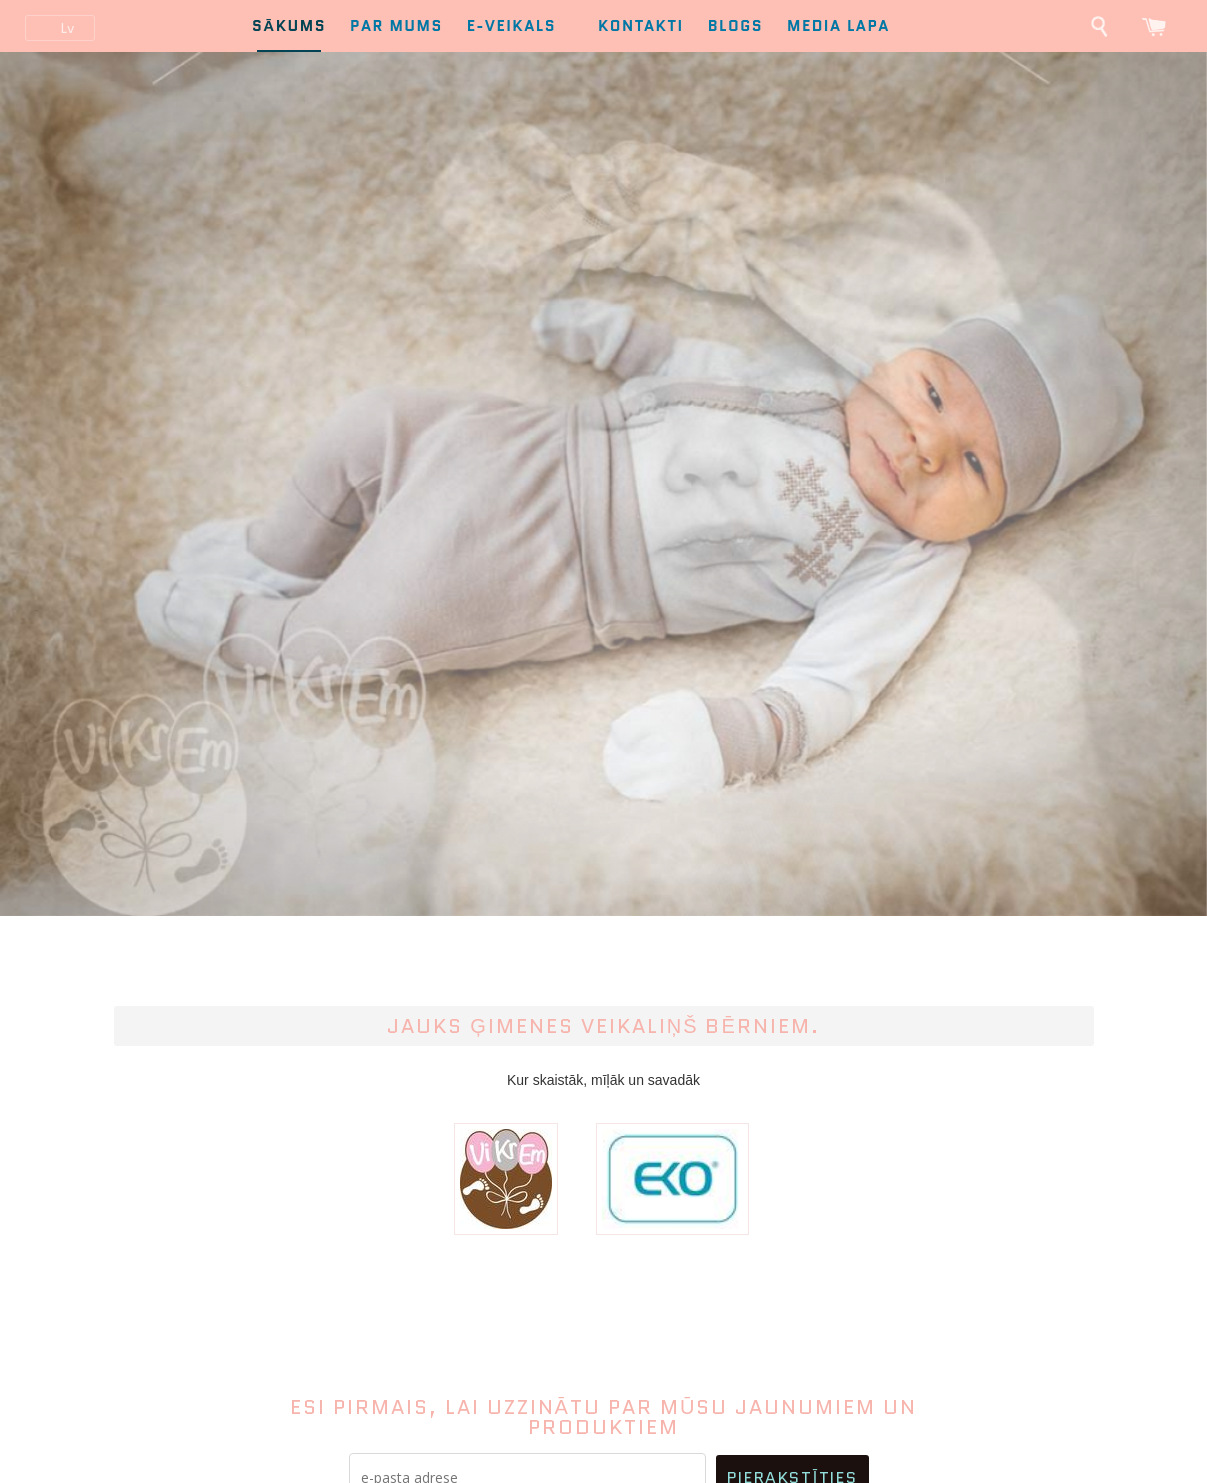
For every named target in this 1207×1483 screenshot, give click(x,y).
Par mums (396, 26)
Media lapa (838, 26)
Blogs (735, 26)
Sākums (289, 26)
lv (67, 28)
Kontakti (641, 26)
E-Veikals (520, 26)
